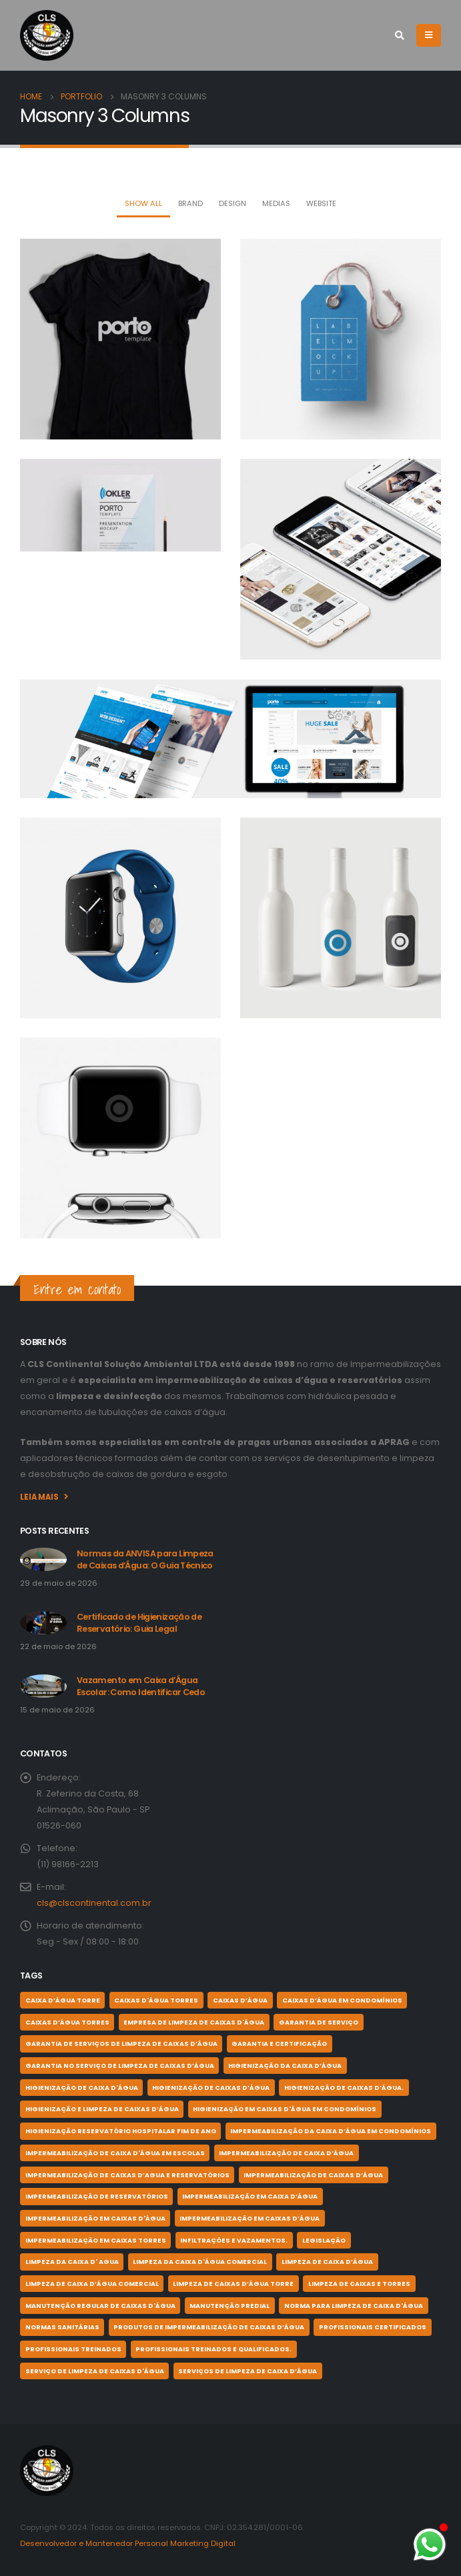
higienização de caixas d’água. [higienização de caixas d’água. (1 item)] (344, 2087)
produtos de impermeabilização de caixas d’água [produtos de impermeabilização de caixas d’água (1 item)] (208, 2327)
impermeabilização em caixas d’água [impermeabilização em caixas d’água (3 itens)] (249, 2218)
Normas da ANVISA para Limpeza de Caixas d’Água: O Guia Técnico (145, 1559)
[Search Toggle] (399, 35)
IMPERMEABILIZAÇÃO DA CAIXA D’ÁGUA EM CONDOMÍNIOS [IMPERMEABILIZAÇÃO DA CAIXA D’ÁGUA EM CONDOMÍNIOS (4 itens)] (330, 2131)
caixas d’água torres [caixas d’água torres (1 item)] (67, 2022)
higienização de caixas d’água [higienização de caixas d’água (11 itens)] (211, 2087)
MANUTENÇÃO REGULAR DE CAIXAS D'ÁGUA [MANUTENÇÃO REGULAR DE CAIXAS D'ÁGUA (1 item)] (100, 2305)
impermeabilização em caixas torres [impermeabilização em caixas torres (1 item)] (95, 2240)
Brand (190, 203)
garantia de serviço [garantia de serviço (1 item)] (318, 2022)
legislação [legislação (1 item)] (324, 2240)
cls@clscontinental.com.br (94, 1902)
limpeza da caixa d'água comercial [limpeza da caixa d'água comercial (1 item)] (200, 2261)
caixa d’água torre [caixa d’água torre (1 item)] (62, 2000)
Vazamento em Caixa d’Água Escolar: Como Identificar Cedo (141, 1686)
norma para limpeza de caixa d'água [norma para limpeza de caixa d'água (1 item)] (353, 2305)
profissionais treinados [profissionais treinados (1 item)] (73, 2349)
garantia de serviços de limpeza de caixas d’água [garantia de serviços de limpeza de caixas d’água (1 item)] (121, 2043)
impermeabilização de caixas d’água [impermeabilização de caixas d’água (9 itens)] (313, 2175)
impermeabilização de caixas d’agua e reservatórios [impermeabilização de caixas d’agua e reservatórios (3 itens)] (127, 2175)
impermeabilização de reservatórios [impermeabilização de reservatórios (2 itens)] (96, 2196)
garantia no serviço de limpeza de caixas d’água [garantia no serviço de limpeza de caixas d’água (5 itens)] (119, 2065)
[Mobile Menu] (428, 35)
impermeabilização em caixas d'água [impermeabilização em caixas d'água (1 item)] (95, 2218)
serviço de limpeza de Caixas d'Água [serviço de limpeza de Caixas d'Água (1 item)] (94, 2371)
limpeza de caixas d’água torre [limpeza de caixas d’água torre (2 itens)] (233, 2283)
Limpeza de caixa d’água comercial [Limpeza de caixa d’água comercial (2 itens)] (92, 2283)
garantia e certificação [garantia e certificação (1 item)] (279, 2043)
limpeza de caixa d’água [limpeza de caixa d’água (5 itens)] (327, 2261)
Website (321, 203)
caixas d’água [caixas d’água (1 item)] (240, 2000)
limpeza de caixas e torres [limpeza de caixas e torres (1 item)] (359, 2283)
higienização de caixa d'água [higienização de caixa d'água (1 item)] (81, 2087)
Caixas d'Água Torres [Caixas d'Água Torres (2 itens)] (156, 2000)
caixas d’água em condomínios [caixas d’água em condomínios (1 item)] (342, 2000)
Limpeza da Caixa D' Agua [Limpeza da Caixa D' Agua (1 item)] (72, 2261)
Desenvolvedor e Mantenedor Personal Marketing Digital (128, 2543)
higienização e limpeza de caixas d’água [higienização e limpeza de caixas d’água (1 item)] (102, 2109)
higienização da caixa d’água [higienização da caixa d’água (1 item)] (285, 2065)
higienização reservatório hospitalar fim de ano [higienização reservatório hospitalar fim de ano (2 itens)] (120, 2131)
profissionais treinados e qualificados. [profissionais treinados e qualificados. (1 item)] (213, 2349)
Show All (143, 203)
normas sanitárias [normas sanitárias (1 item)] (62, 2327)
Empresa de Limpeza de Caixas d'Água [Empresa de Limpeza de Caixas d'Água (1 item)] (193, 2022)
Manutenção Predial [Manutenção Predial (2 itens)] (229, 2305)
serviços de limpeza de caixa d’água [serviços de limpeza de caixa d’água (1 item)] (247, 2371)
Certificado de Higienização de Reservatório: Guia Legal (139, 1622)
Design (232, 203)
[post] (43, 1558)
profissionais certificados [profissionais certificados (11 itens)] (372, 2327)
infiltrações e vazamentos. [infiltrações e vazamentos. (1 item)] (234, 2240)
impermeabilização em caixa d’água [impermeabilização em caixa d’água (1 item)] (250, 2196)
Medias (276, 203)
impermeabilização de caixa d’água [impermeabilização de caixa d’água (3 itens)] (286, 2153)
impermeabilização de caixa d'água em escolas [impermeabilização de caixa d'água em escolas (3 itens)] (115, 2153)
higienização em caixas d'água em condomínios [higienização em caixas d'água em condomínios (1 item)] (284, 2109)
